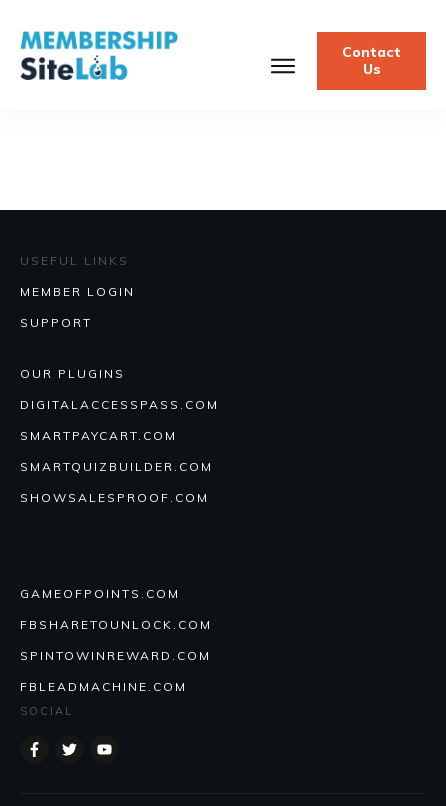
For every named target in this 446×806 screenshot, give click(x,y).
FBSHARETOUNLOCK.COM (116, 624)
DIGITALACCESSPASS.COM (119, 404)
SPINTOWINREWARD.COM (115, 655)
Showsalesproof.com (114, 497)
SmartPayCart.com (98, 435)
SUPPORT (56, 322)
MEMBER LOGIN (77, 291)
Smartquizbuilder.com (116, 466)
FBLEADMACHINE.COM (103, 686)
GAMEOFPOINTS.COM (100, 593)
